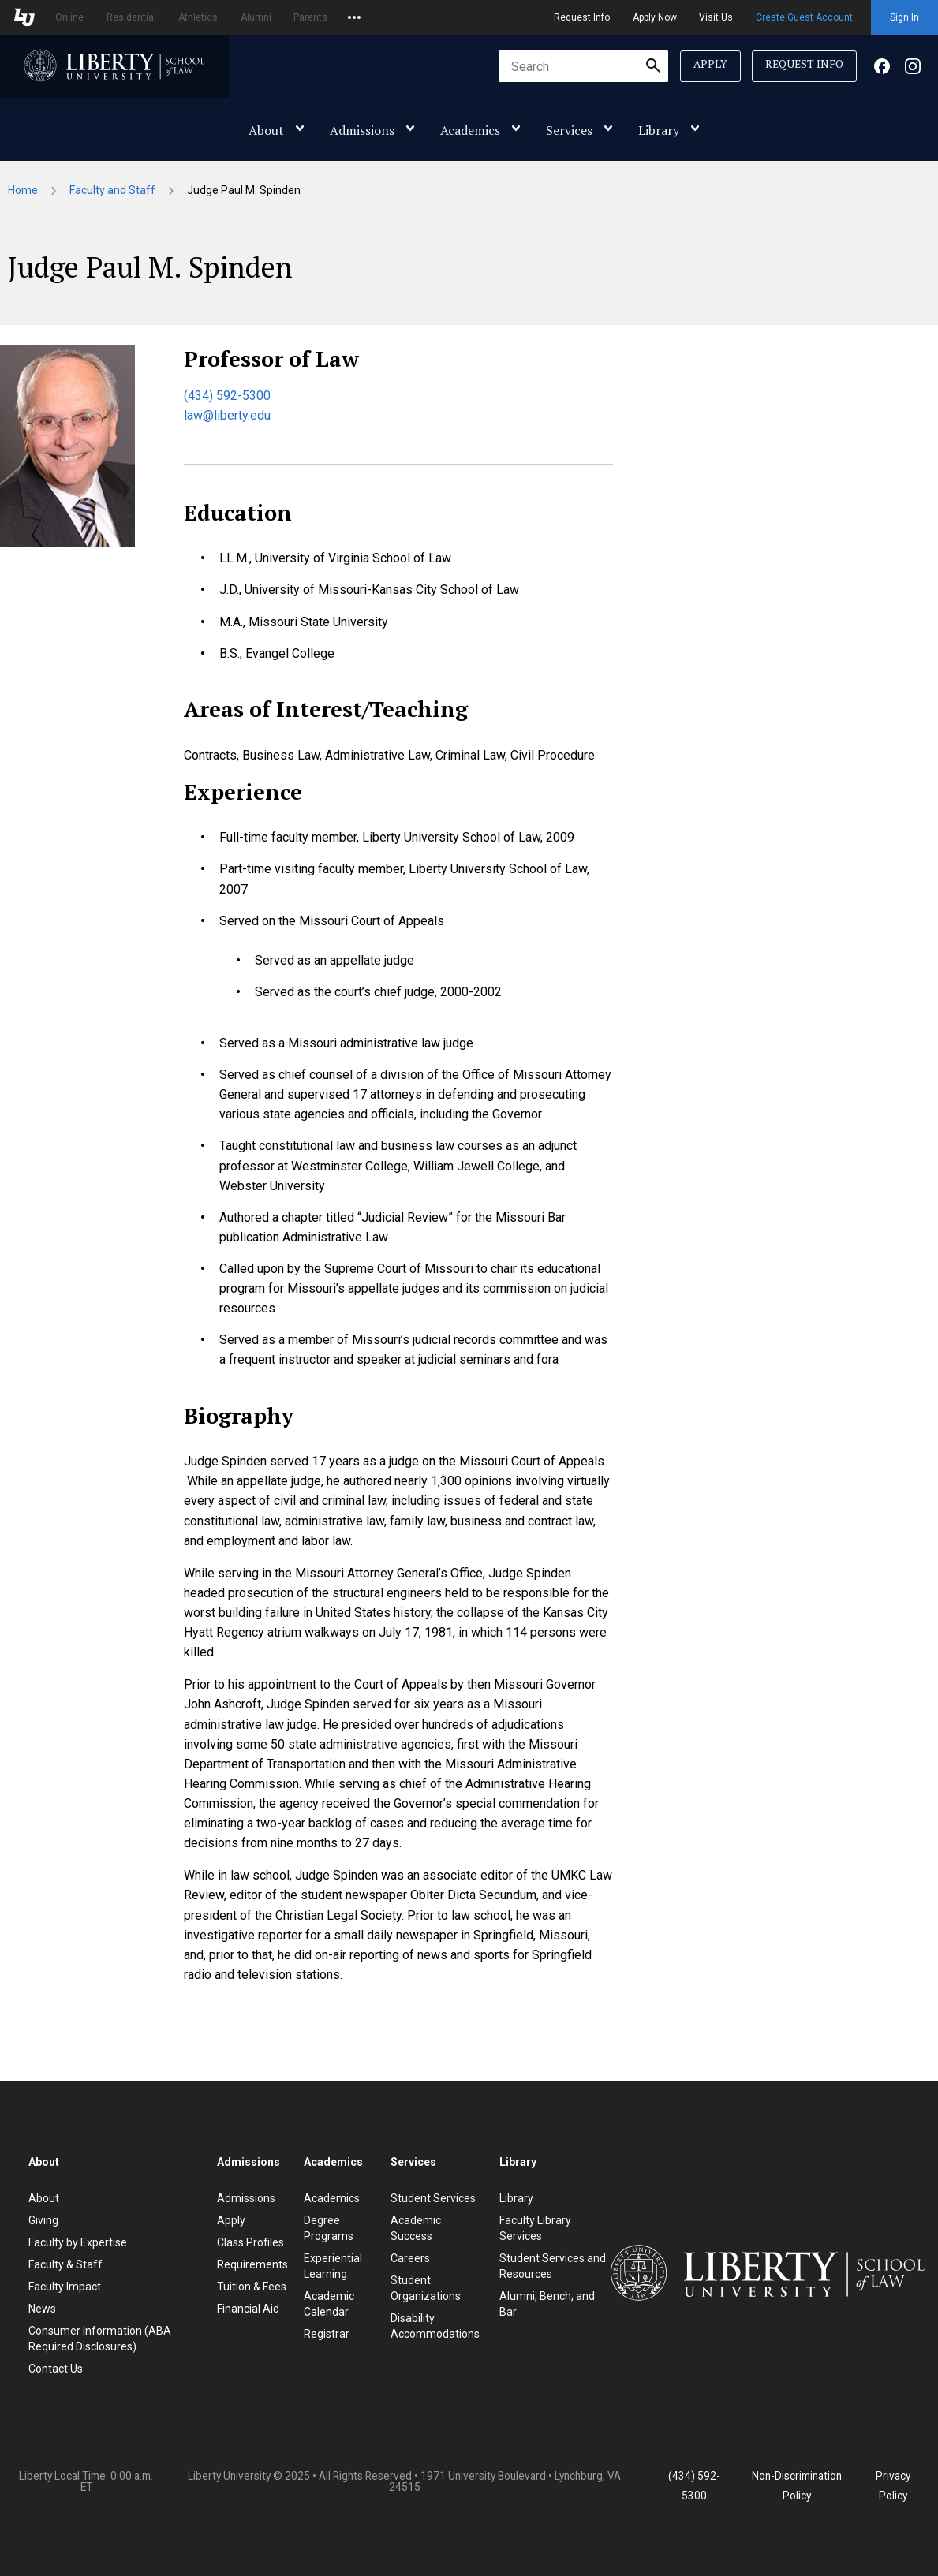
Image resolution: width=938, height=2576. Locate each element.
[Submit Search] (653, 66)
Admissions (362, 130)
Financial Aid (248, 2308)
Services (569, 130)
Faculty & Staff (65, 2264)
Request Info (582, 17)
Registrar (326, 2334)
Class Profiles (250, 2242)
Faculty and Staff (112, 190)
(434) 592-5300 (227, 395)
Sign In (904, 17)
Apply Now (655, 17)
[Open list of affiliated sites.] (354, 17)
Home (23, 190)
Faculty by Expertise (77, 2242)
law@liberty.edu (227, 415)
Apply (710, 64)
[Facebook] (882, 70)
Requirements (252, 2264)
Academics (470, 130)
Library (658, 130)
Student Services (433, 2198)
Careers (410, 2258)
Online (69, 17)
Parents (310, 17)
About (266, 130)
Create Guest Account (804, 17)
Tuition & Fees (251, 2286)
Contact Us (55, 2368)
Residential (131, 17)
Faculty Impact (64, 2286)
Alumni (256, 17)
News (42, 2308)
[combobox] (583, 66)
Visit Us (716, 17)
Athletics (198, 17)
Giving (43, 2220)
